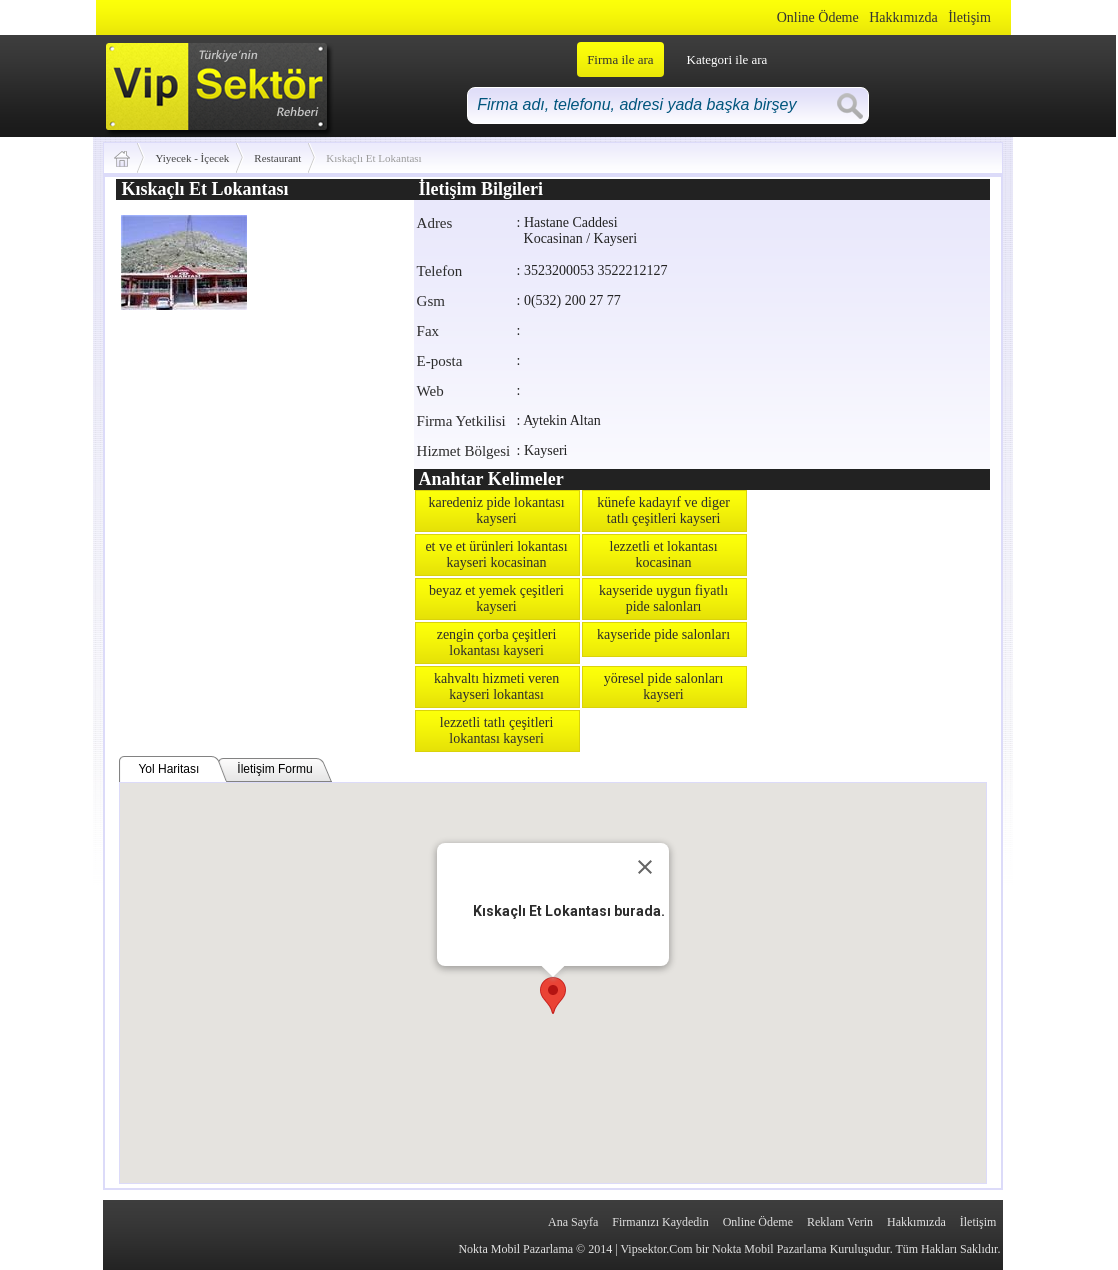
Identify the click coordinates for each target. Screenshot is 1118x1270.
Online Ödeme (818, 17)
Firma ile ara (620, 59)
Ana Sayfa (573, 1222)
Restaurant (277, 158)
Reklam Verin (840, 1222)
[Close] (645, 867)
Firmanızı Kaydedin (660, 1222)
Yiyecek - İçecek (192, 158)
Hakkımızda (903, 17)
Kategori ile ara (727, 59)
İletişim (969, 17)
